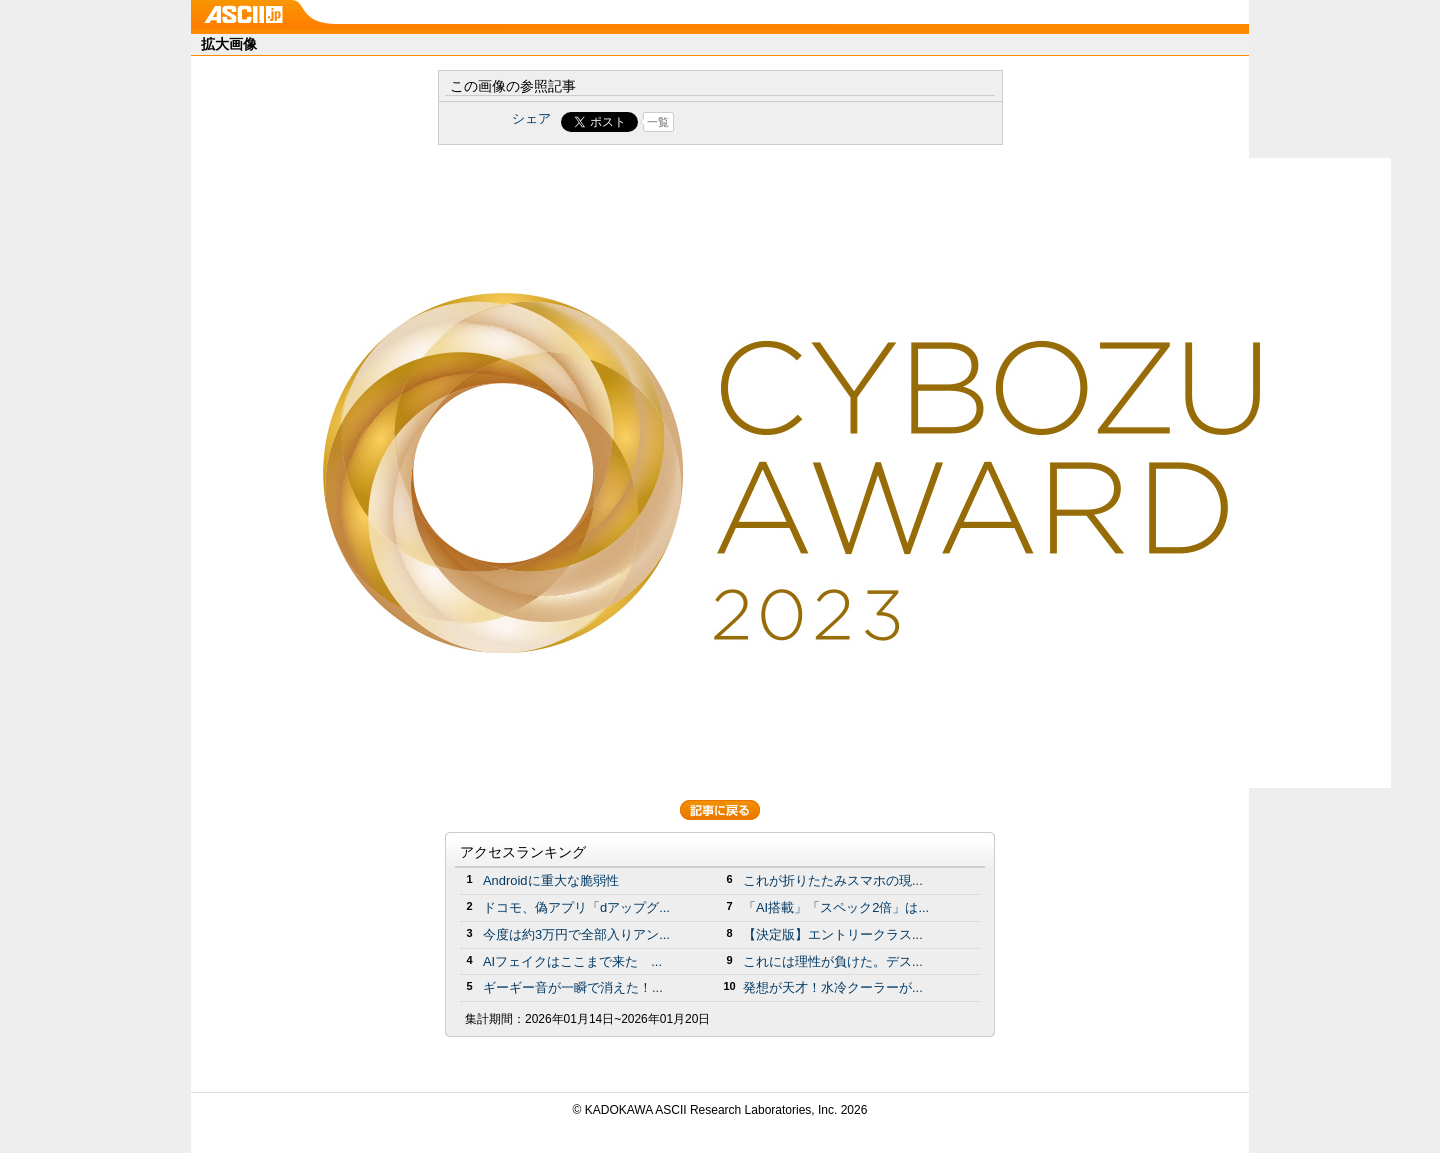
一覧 (658, 122)
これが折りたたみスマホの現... (833, 880)
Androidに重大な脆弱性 (551, 880)
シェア (531, 118)
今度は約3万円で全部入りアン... (576, 934)
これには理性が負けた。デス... (833, 961)
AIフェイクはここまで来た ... (572, 961)
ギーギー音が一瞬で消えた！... (573, 987)
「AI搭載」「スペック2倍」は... (836, 907)
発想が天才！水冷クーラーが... (833, 987)
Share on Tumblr (794, 122)
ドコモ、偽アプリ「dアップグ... (576, 907)
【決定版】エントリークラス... (833, 934)
